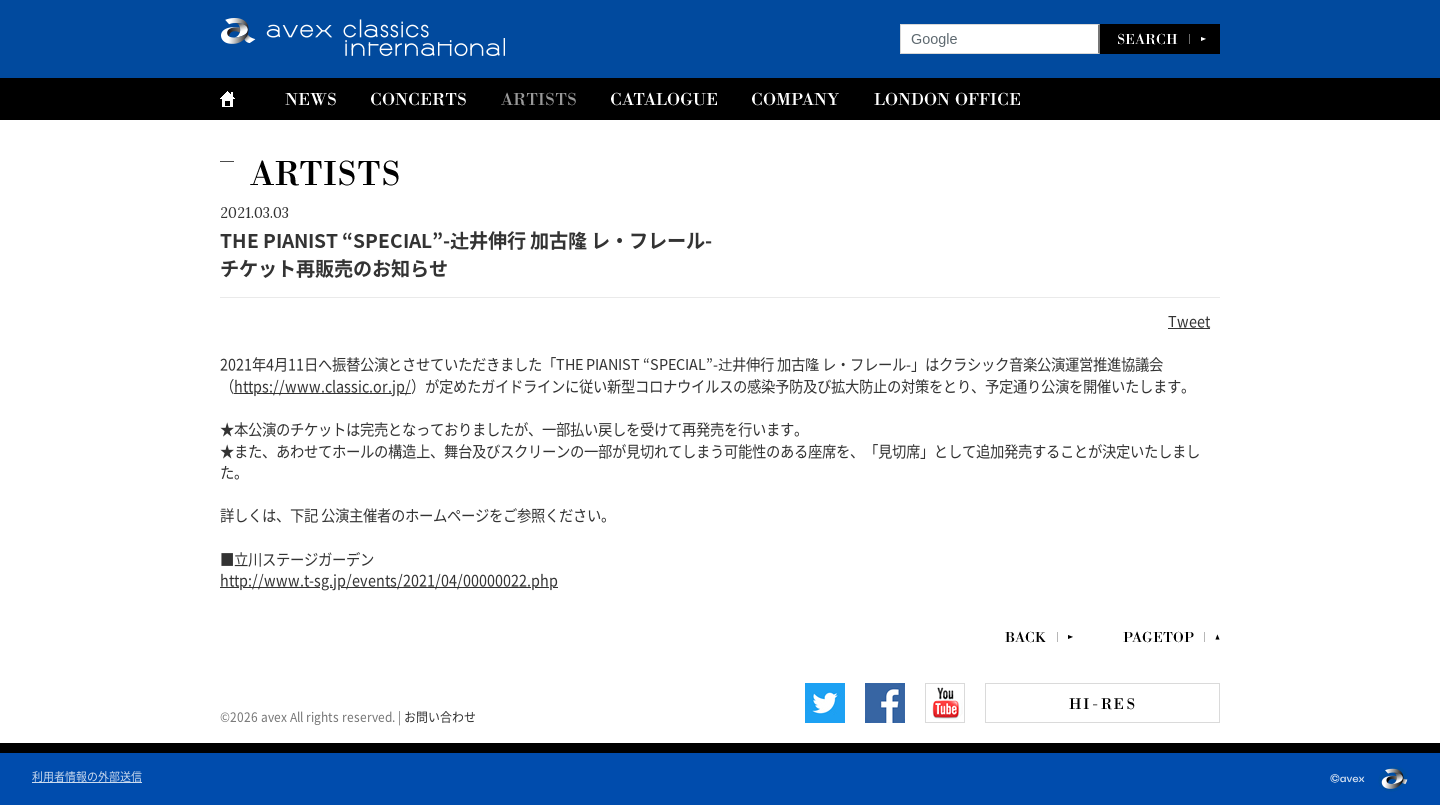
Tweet (1189, 320)
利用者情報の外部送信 (87, 775)
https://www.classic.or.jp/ (322, 385)
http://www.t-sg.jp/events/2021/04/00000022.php (389, 579)
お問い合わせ (440, 716)
